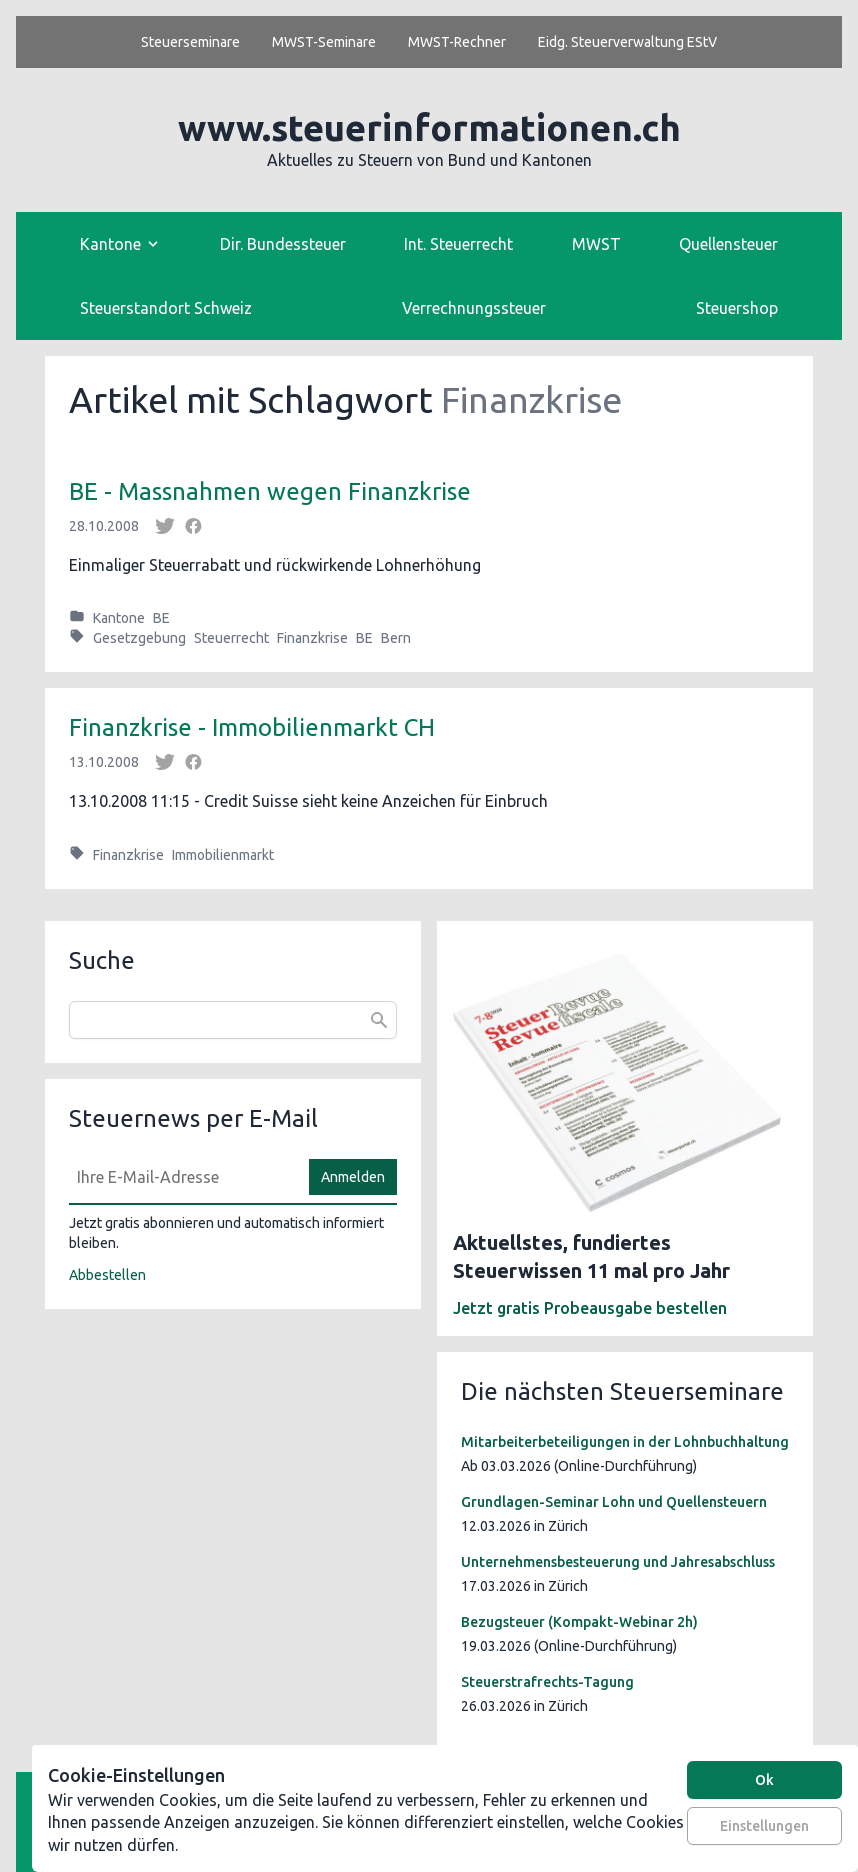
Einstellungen (764, 1826)
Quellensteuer (728, 244)
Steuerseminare (190, 42)
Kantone (119, 618)
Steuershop (737, 308)
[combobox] (233, 1020)
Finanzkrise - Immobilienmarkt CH (252, 727)
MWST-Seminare (324, 42)
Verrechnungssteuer (474, 308)
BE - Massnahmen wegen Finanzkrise (270, 491)
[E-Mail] (183, 1177)
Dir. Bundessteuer (283, 244)
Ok (764, 1780)
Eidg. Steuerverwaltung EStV (627, 42)
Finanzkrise (312, 638)
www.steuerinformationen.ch (429, 127)
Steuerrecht (231, 638)
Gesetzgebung (139, 638)
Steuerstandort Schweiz (166, 308)
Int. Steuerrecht (458, 244)
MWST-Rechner (457, 42)
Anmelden (353, 1177)
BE (161, 618)
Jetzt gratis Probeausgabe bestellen (590, 1308)
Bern (396, 638)
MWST (596, 244)
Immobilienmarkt (223, 855)
